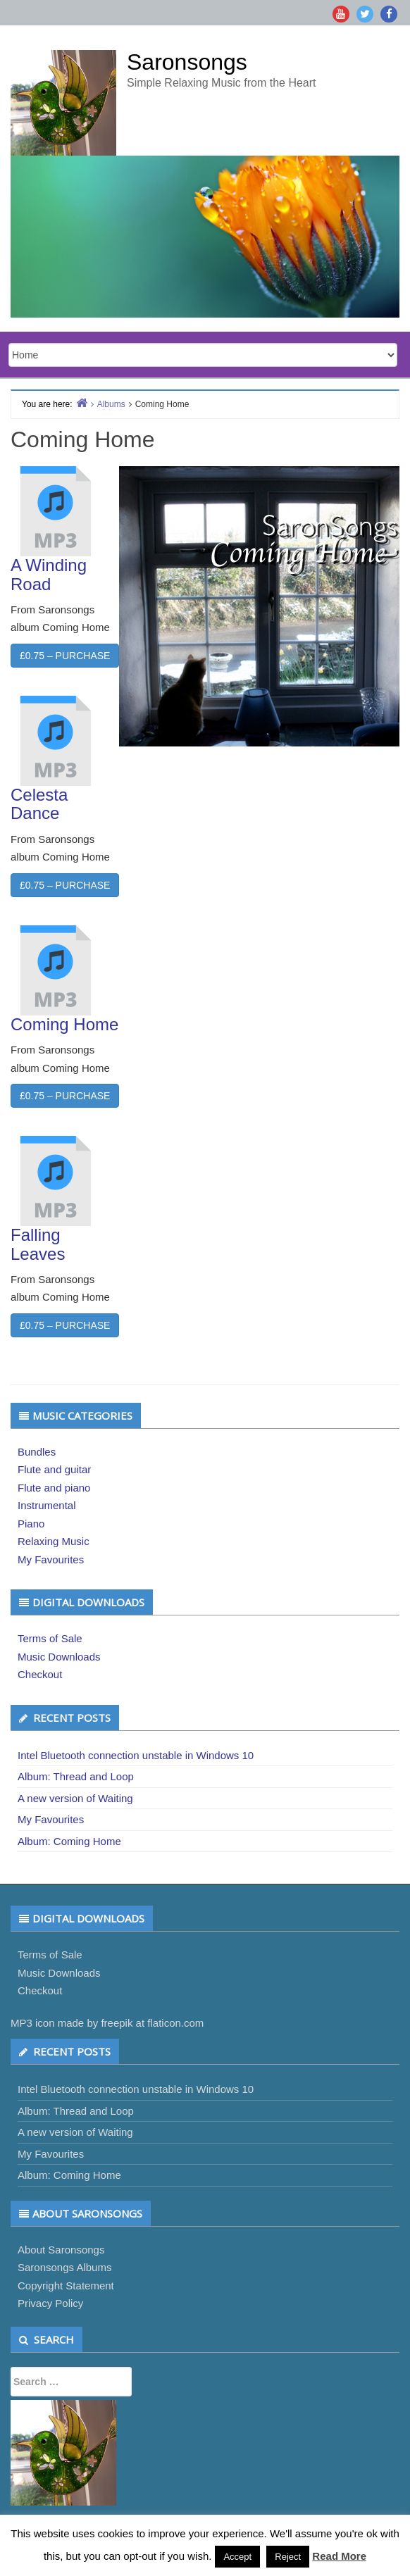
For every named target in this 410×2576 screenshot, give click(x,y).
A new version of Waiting (75, 1798)
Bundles (37, 1452)
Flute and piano (54, 1488)
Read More (339, 2556)
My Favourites (51, 1559)
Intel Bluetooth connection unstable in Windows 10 (136, 1755)
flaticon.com (175, 2023)
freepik (116, 2023)
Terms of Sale (50, 1638)
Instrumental (47, 1505)
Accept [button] (237, 2556)
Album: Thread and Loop (76, 1776)
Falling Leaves (38, 1244)
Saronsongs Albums (64, 2267)
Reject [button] (288, 2556)
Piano (31, 1524)
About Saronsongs (61, 2250)
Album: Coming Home (69, 1841)
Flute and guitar (54, 1469)
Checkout (40, 1674)
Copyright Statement (66, 2285)
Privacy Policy (50, 2303)
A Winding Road (49, 574)
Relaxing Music (53, 1541)
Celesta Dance (39, 804)
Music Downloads (59, 1657)
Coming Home (64, 1024)
